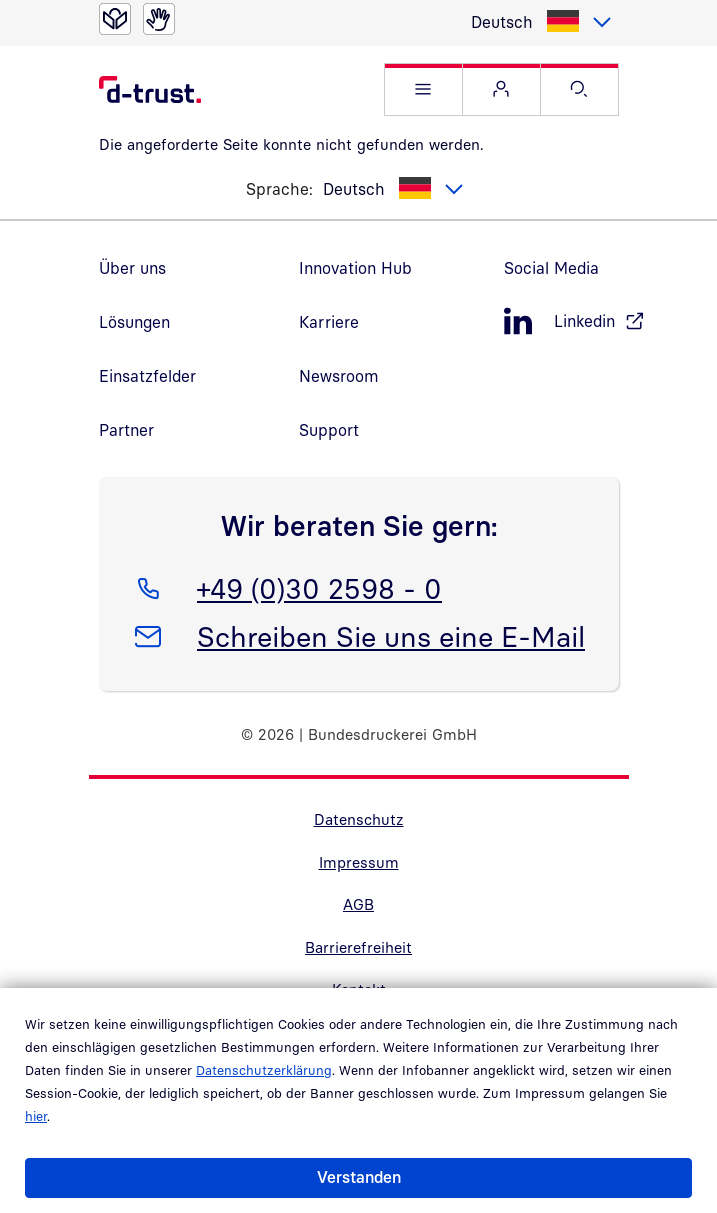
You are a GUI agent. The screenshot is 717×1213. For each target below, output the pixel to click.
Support (329, 430)
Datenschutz (359, 819)
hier (36, 1116)
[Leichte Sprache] (115, 19)
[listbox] (540, 22)
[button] (423, 89)
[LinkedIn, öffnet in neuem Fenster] (561, 321)
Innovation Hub (355, 268)
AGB (358, 904)
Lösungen (134, 322)
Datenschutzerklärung (264, 1070)
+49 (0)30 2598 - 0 (319, 585)
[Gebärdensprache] (159, 19)
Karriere (329, 322)
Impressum (359, 862)
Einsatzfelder (147, 376)
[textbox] (540, 22)
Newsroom (339, 376)
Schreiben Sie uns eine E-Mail (390, 633)
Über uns (132, 268)
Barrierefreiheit (358, 947)
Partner (126, 430)
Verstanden (359, 1177)
